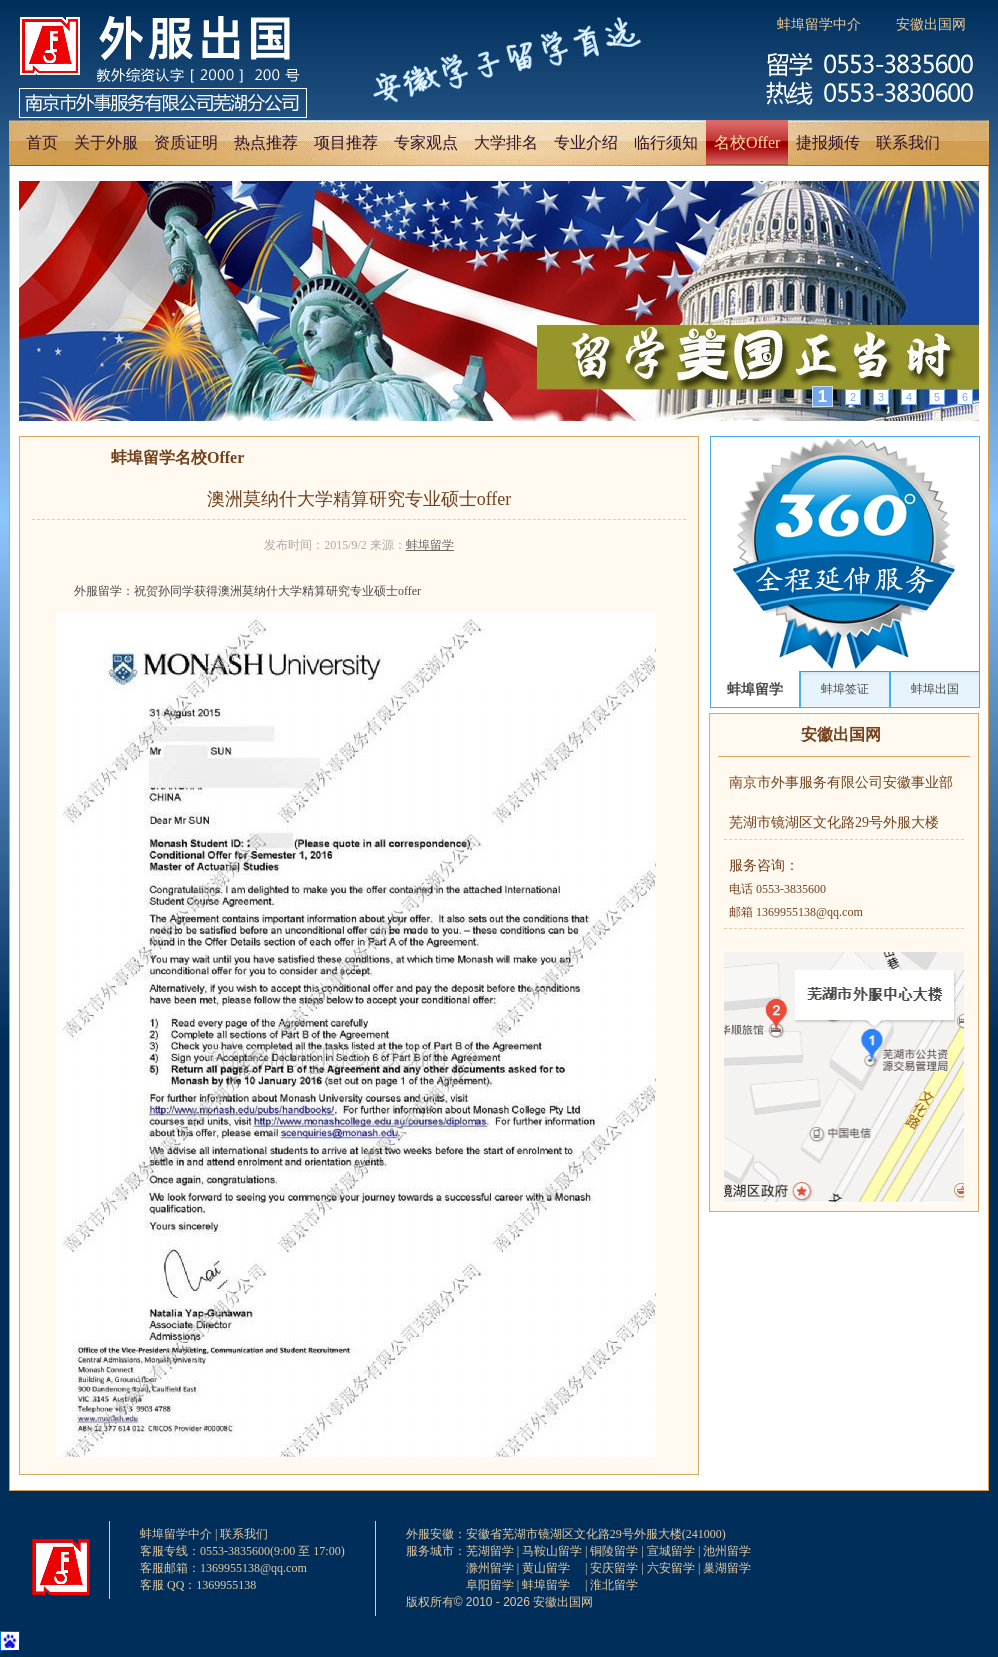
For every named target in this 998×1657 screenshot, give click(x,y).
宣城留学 (671, 1551)
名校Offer (747, 142)
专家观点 (426, 142)
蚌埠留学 (430, 545)
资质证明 (186, 142)
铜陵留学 (614, 1551)
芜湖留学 (490, 1551)
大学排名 (506, 142)
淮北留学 (614, 1585)
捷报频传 (828, 142)
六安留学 (671, 1568)
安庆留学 (614, 1568)
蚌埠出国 (935, 689)
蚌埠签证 (845, 689)
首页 (42, 142)
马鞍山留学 (552, 1551)
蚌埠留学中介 (819, 24)
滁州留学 (490, 1568)
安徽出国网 (931, 24)
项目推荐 (346, 142)
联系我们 (908, 142)
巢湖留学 (727, 1568)
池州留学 (727, 1551)
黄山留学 (546, 1568)
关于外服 (106, 142)
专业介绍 (586, 142)
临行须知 (666, 142)
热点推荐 (266, 142)
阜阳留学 (490, 1585)
